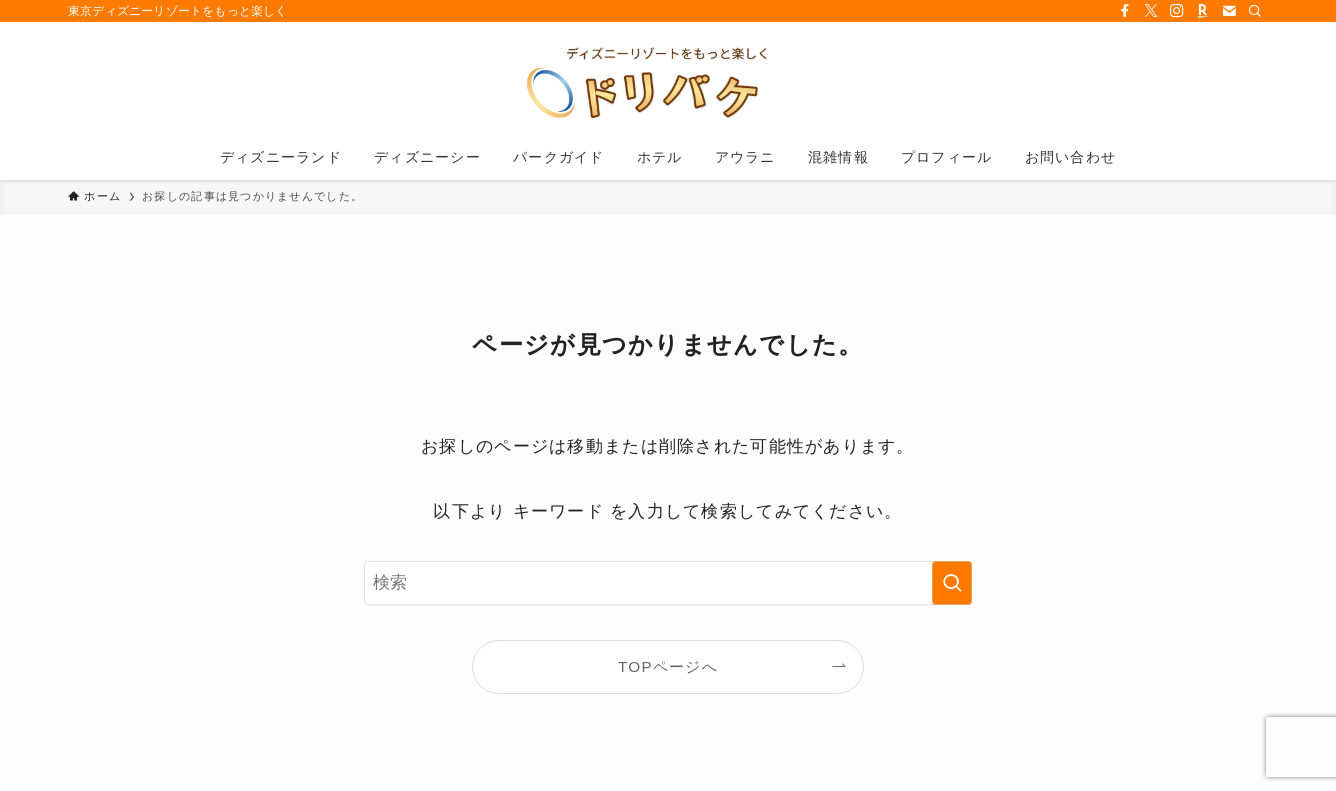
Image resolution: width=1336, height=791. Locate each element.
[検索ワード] (668, 583)
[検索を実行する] (952, 583)
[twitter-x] (1151, 11)
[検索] (1255, 11)
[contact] (1229, 11)
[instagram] (1177, 11)
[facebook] (1125, 11)
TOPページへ (668, 666)
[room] (1203, 11)
